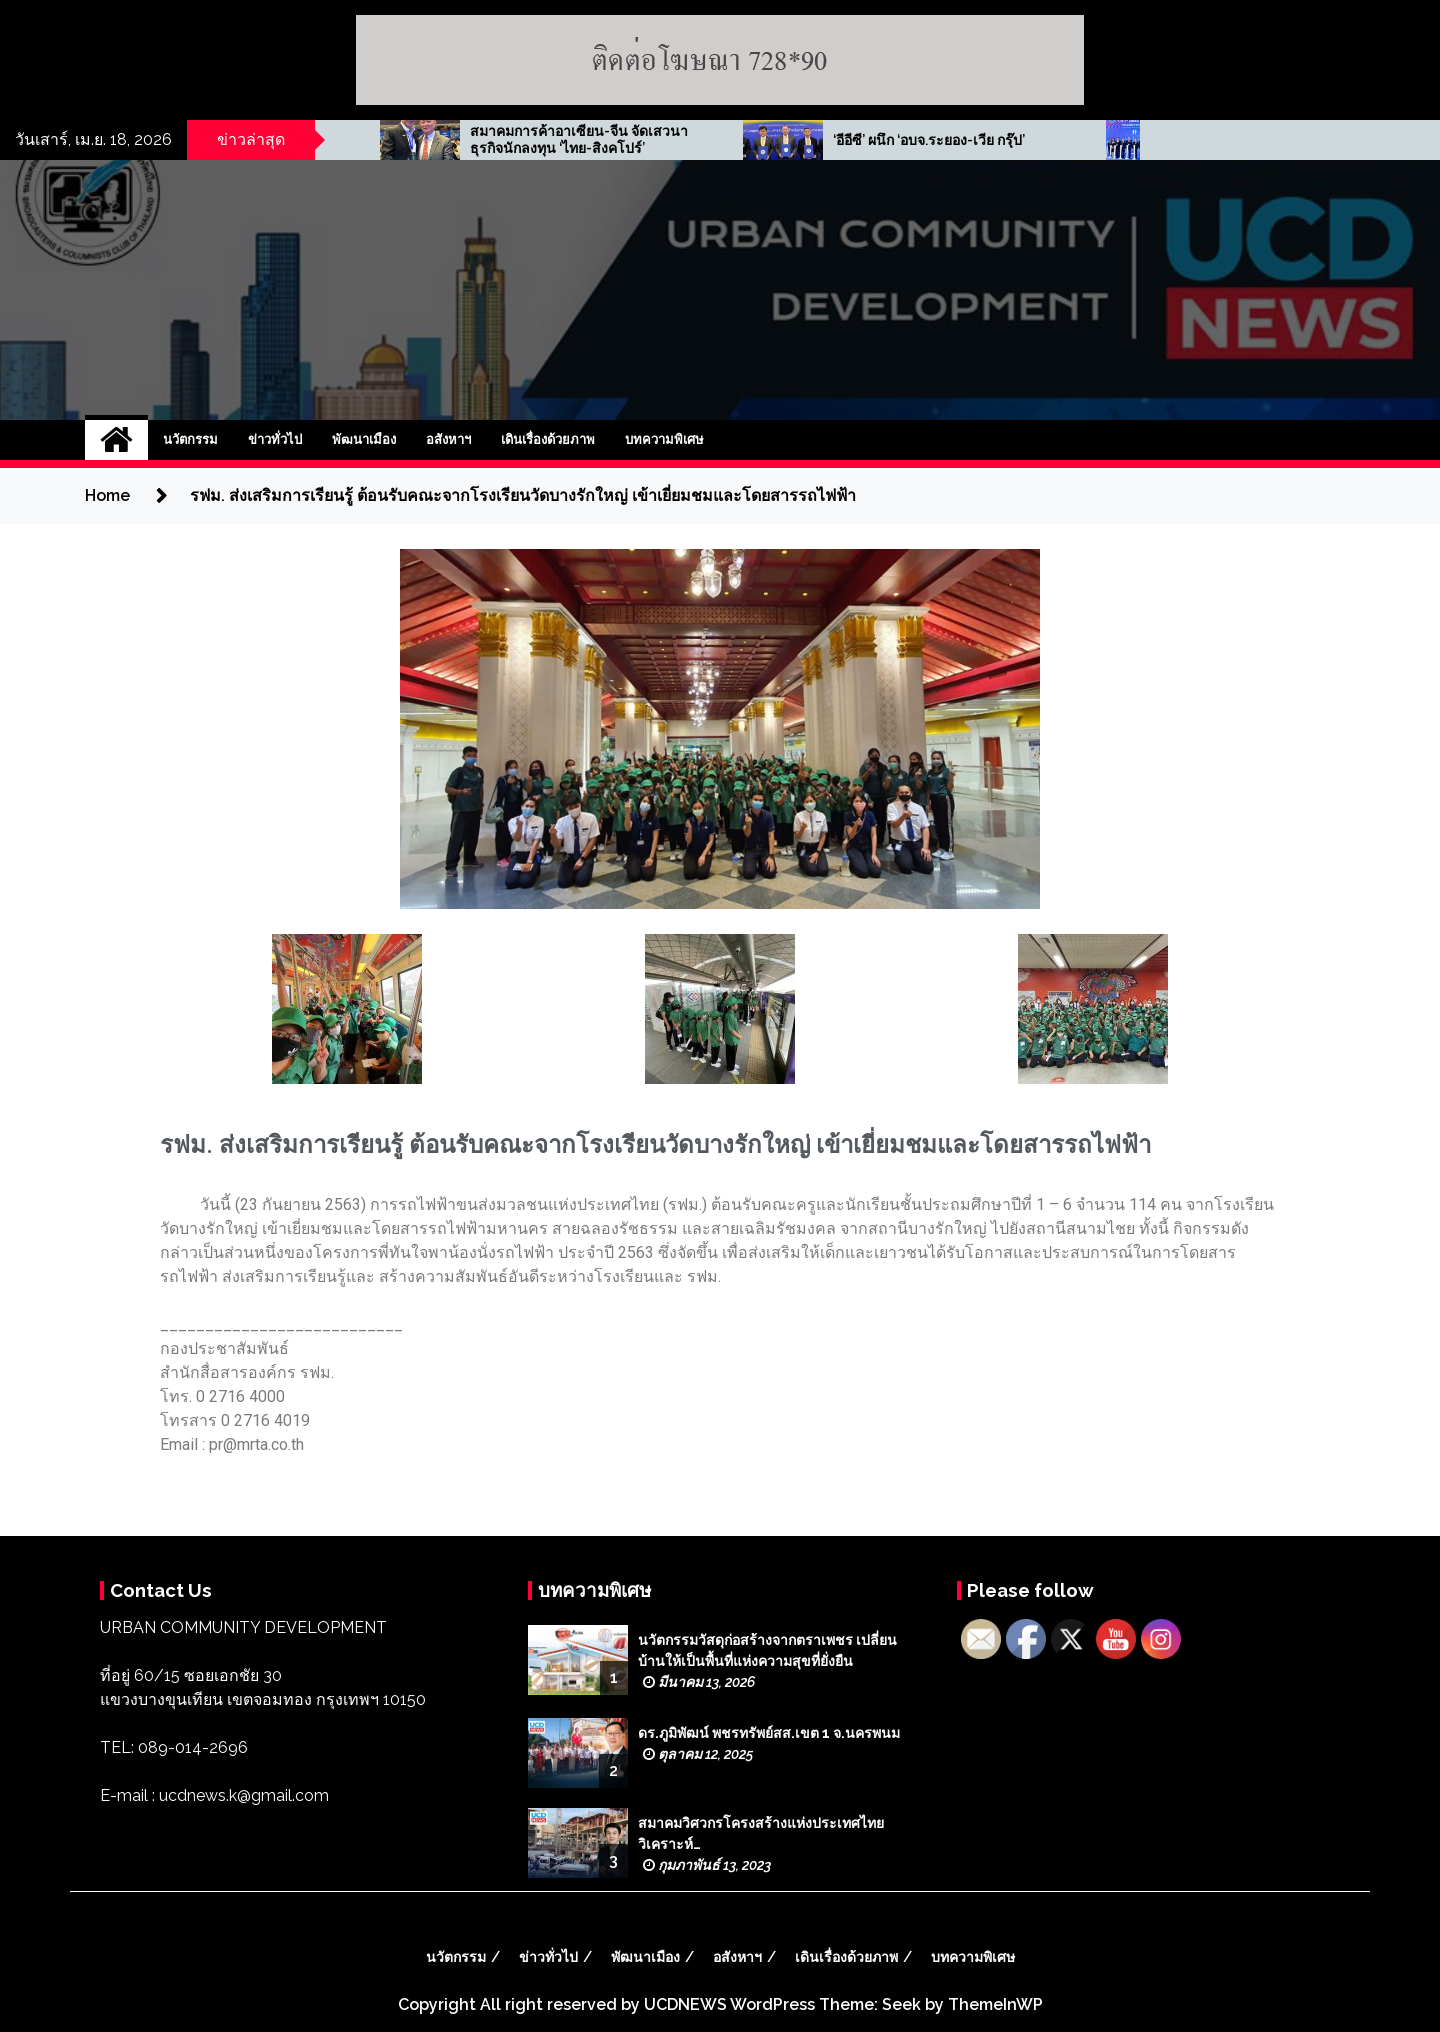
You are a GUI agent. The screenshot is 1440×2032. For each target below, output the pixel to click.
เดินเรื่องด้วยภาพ (548, 439)
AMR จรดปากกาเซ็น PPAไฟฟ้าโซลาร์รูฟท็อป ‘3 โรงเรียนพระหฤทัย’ (389, 140)
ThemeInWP (995, 2004)
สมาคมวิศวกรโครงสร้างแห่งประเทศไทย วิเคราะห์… (761, 1833)
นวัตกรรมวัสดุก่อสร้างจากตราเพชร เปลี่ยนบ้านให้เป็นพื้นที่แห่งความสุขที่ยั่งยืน (767, 1650)
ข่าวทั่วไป (275, 439)
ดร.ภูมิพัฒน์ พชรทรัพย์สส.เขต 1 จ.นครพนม (769, 1733)
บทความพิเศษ (664, 439)
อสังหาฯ (448, 439)
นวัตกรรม (190, 439)
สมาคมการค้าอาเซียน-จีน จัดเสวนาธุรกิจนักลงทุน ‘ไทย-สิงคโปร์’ (765, 139)
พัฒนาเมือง (364, 439)
